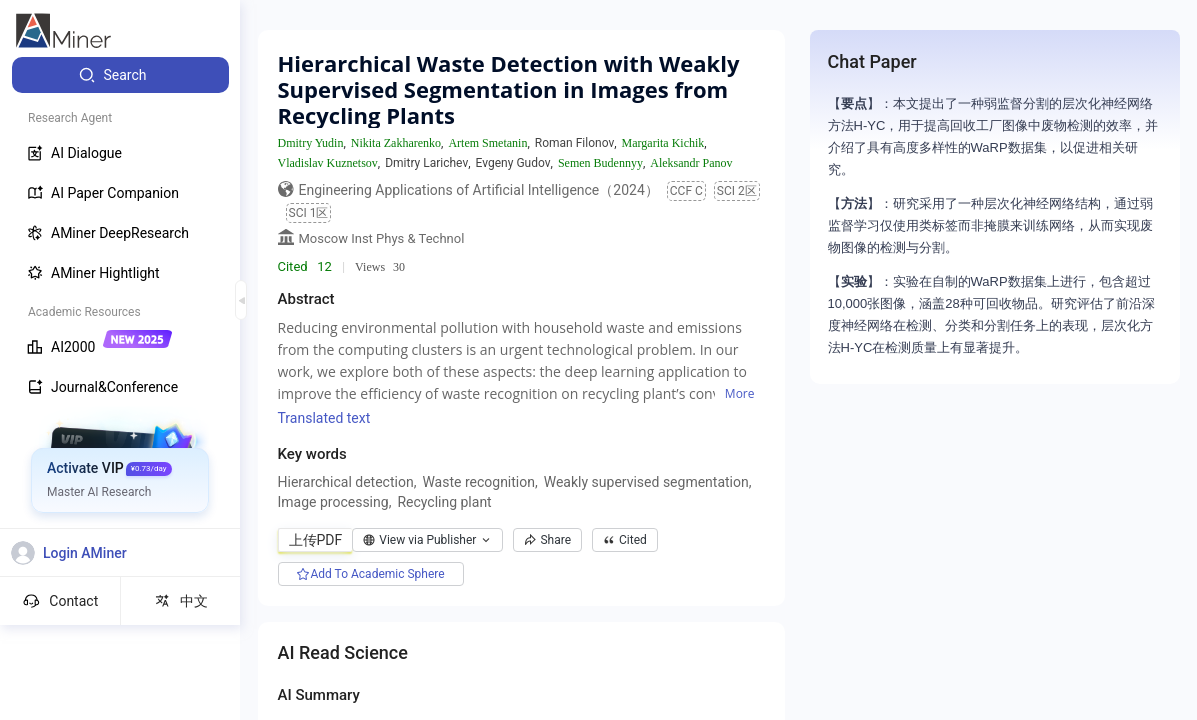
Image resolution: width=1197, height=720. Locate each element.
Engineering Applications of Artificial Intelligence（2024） (479, 190)
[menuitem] (120, 75)
